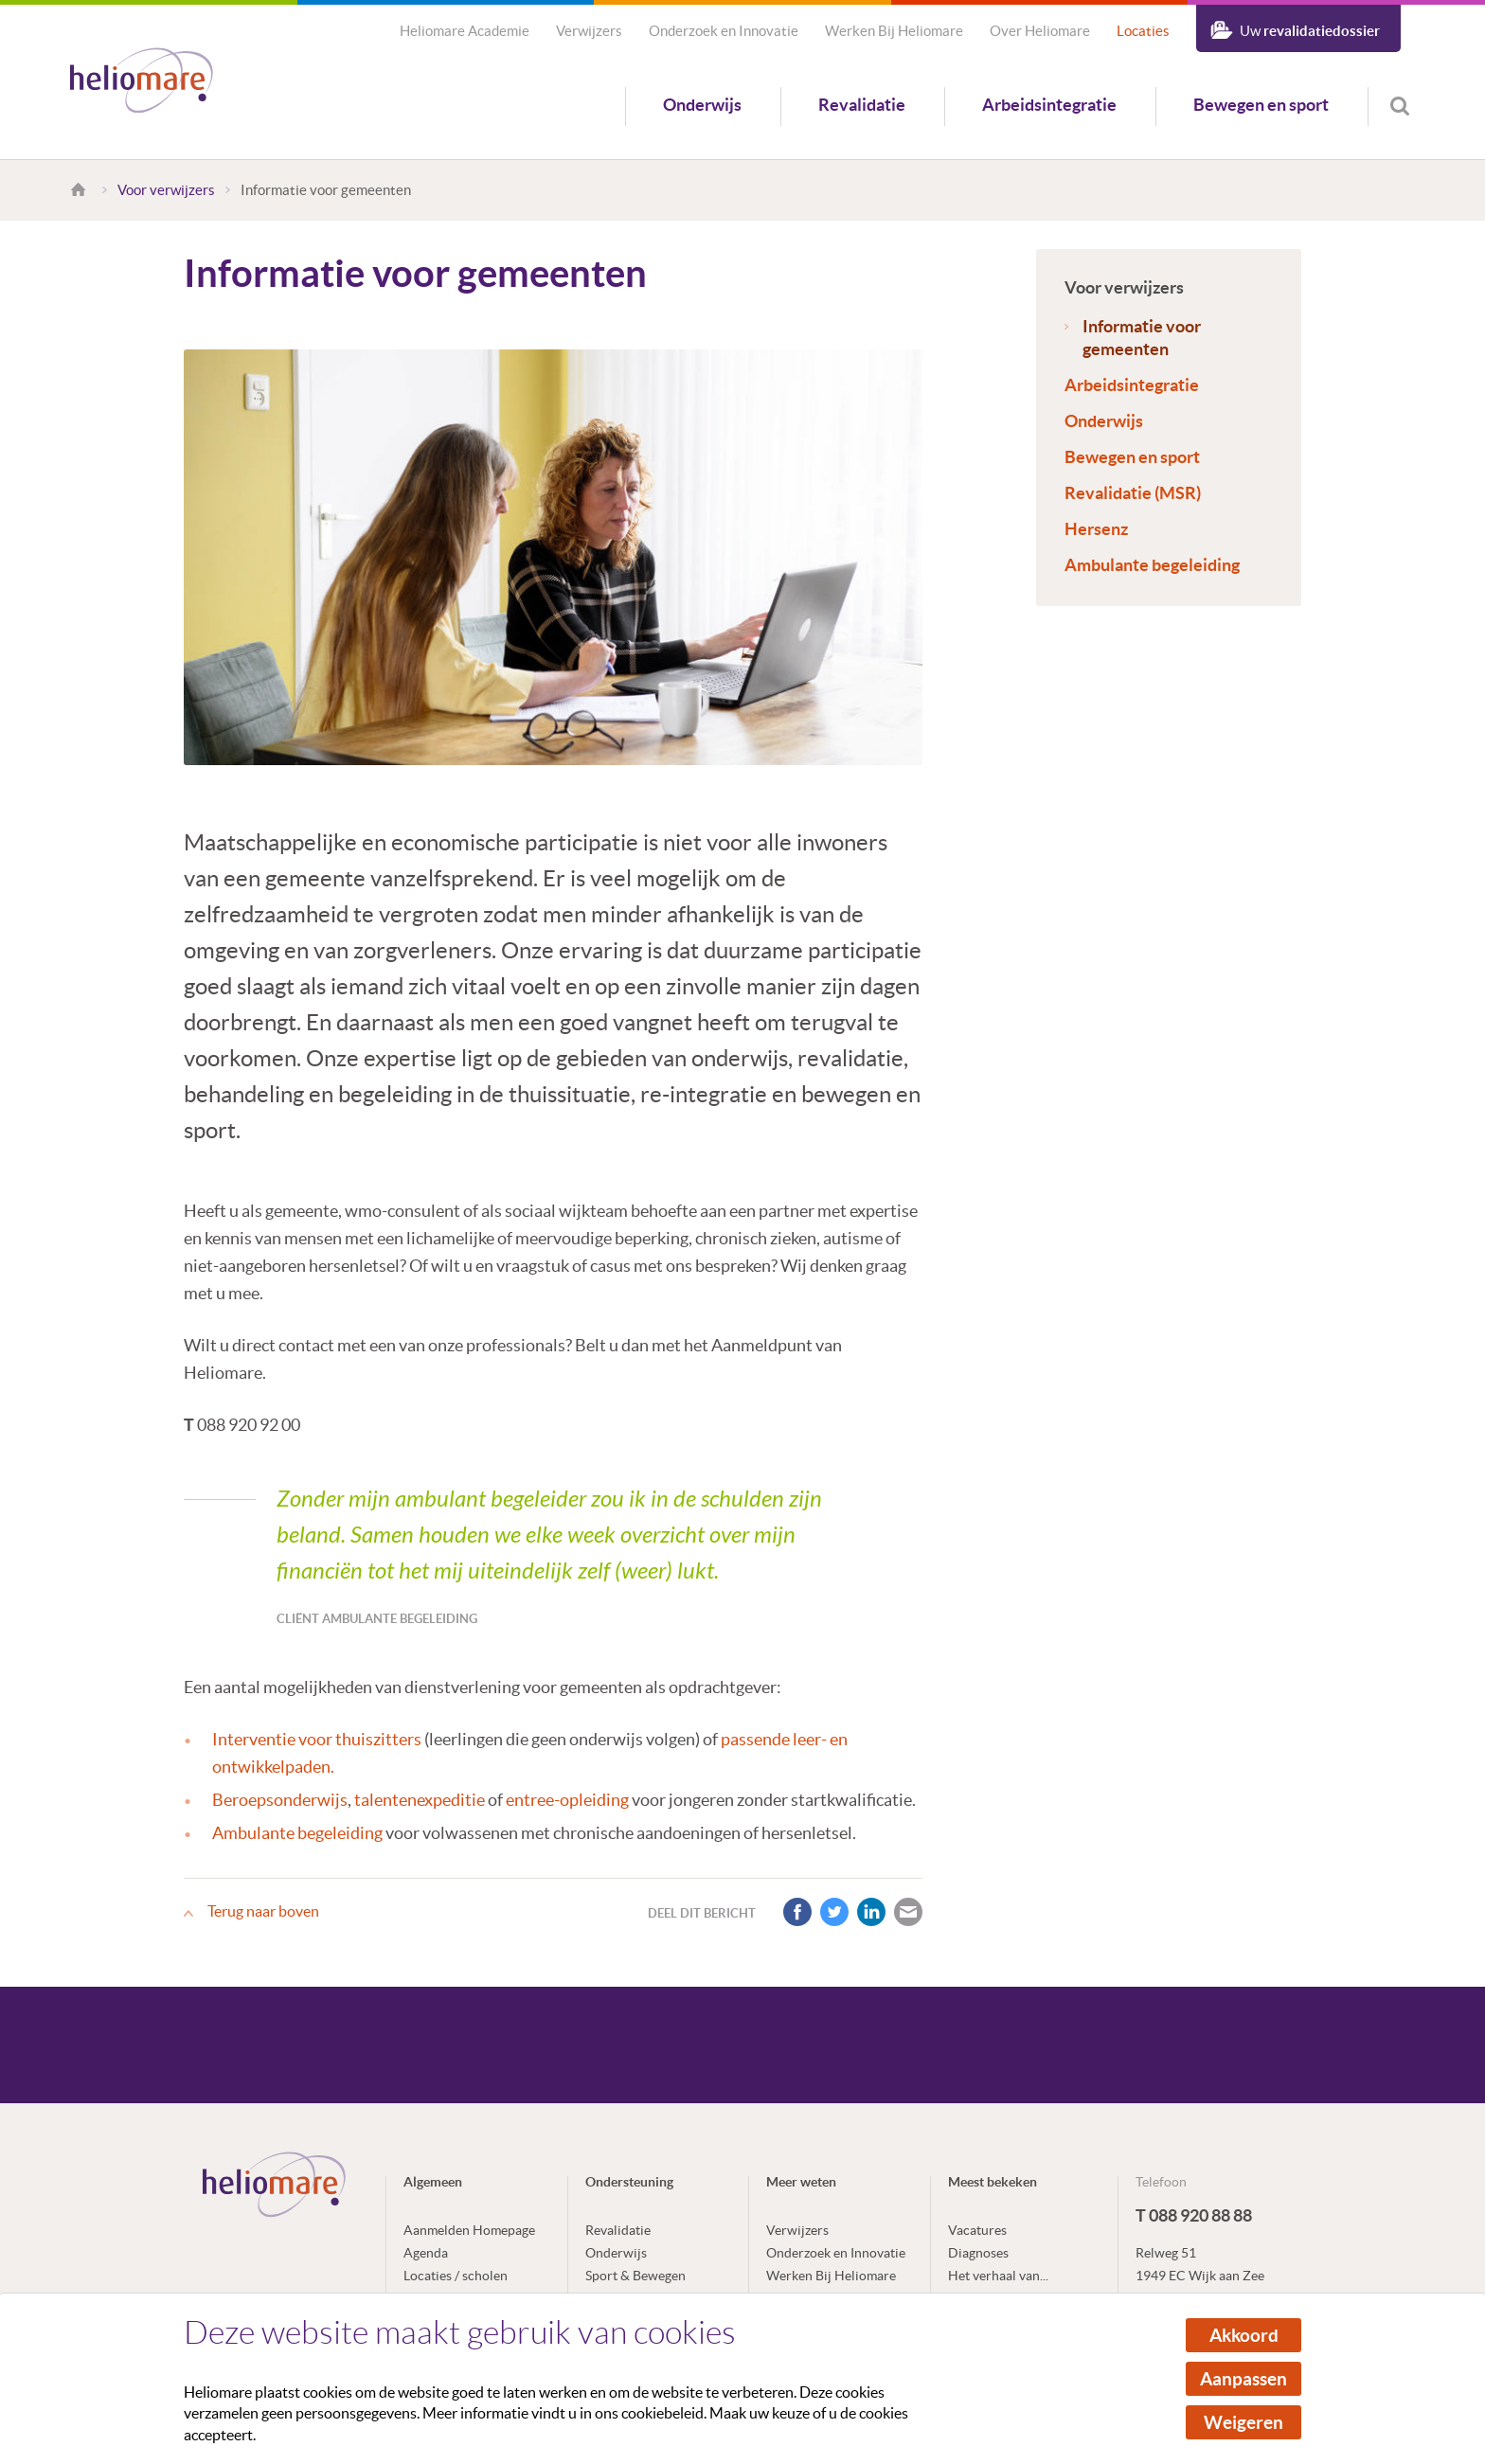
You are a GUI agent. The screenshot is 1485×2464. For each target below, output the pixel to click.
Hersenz (1096, 529)
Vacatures (977, 2230)
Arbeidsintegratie (1049, 105)
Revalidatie (861, 105)
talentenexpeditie (419, 1800)
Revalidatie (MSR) (1133, 493)
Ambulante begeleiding (1152, 565)
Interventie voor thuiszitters (316, 1739)
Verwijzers (589, 31)
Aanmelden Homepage (469, 2230)
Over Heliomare (1040, 31)
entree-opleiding (567, 1800)
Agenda (425, 2252)
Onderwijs (702, 105)
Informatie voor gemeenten (1141, 337)
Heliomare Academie (464, 31)
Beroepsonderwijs (280, 1800)
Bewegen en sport (1261, 105)
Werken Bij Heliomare (894, 31)
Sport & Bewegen (635, 2275)
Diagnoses (978, 2252)
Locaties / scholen (455, 2275)
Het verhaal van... (998, 2275)
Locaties (1143, 31)
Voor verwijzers (166, 190)
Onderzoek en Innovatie (723, 31)
